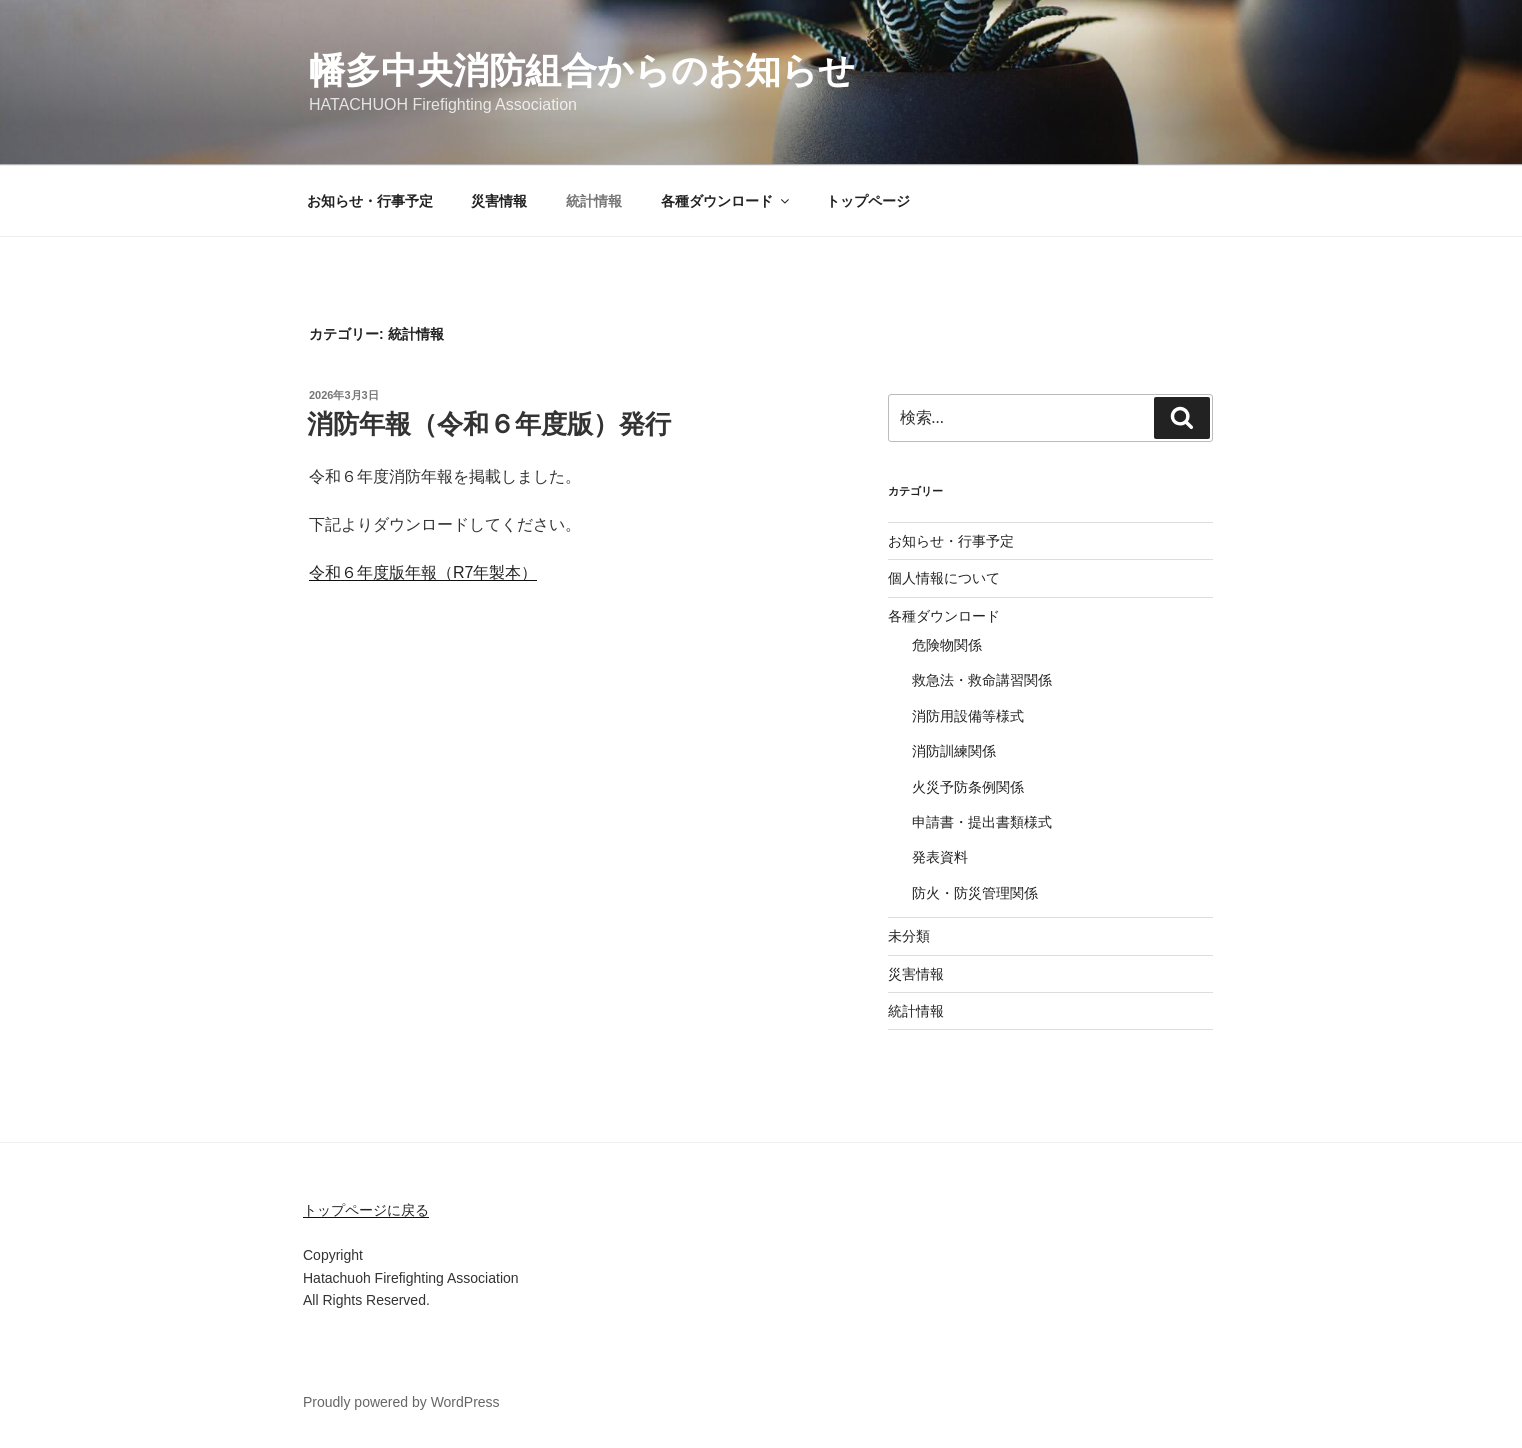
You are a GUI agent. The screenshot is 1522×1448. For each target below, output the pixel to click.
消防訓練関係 (954, 751)
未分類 (909, 936)
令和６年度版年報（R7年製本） (423, 572)
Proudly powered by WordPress (401, 1402)
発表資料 (940, 857)
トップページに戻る (366, 1210)
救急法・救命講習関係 (982, 680)
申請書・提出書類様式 (982, 822)
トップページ (868, 201)
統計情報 (594, 201)
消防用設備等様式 (968, 716)
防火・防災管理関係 (975, 893)
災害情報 (499, 201)
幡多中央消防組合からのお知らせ (582, 70)
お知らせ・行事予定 (370, 201)
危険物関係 (947, 645)
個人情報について (944, 578)
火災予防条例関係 (968, 787)
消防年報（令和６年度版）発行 (489, 424)
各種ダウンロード (726, 201)
